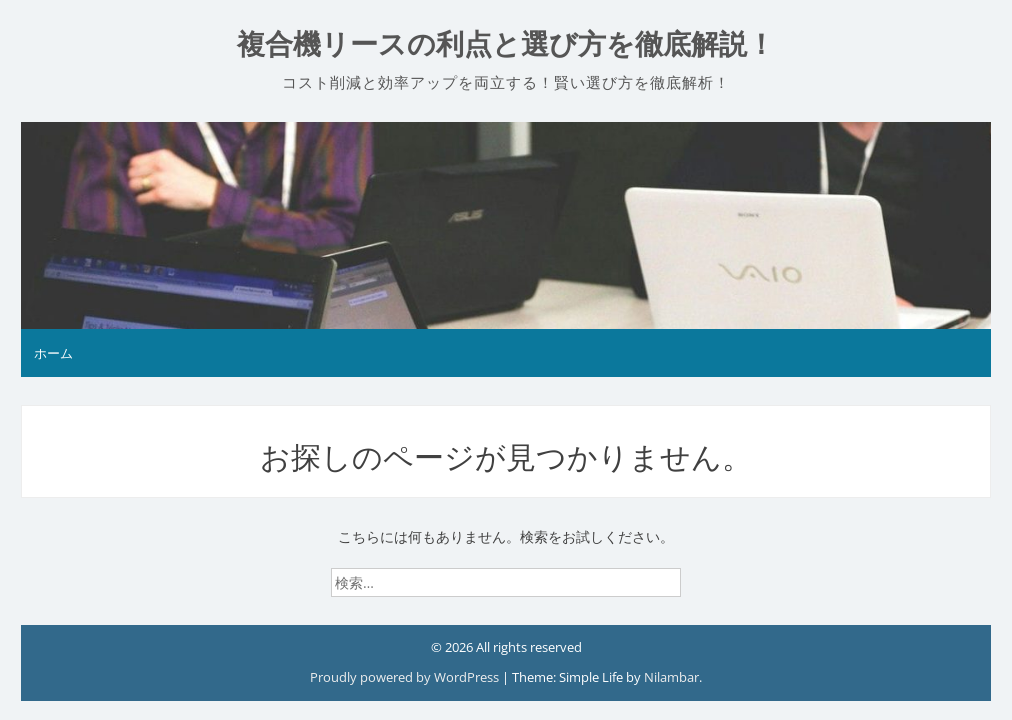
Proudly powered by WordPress (406, 677)
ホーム (53, 353)
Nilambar (671, 677)
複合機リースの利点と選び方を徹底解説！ (506, 44)
